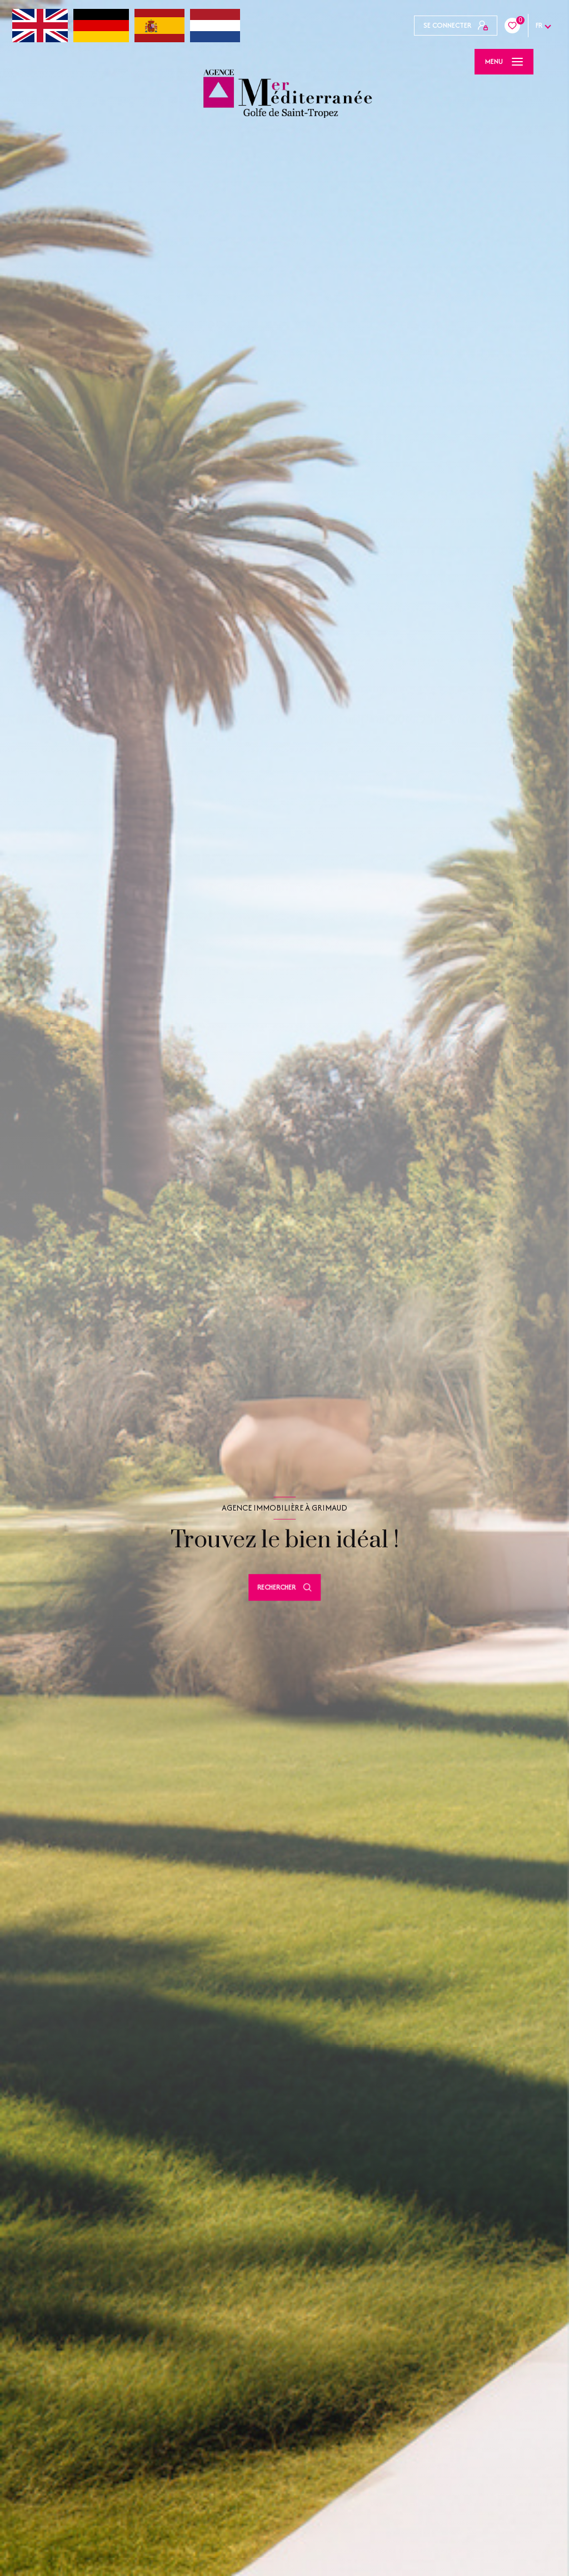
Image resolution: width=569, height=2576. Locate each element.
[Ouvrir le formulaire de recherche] (284, 1587)
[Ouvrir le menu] (504, 61)
